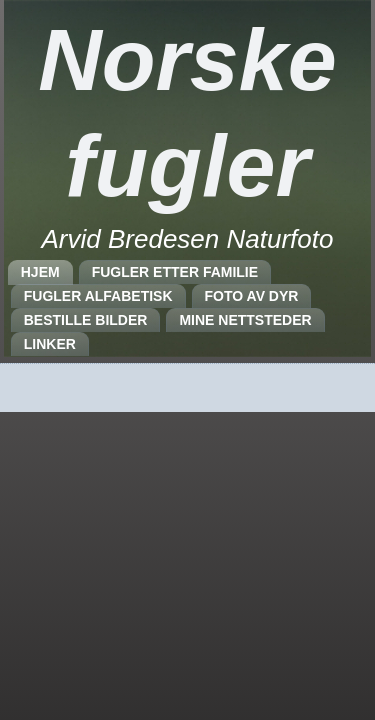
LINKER (50, 344)
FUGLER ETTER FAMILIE (175, 272)
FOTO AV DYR (252, 296)
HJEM (40, 272)
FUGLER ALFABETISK (98, 296)
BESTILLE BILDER (86, 320)
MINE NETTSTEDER (245, 320)
